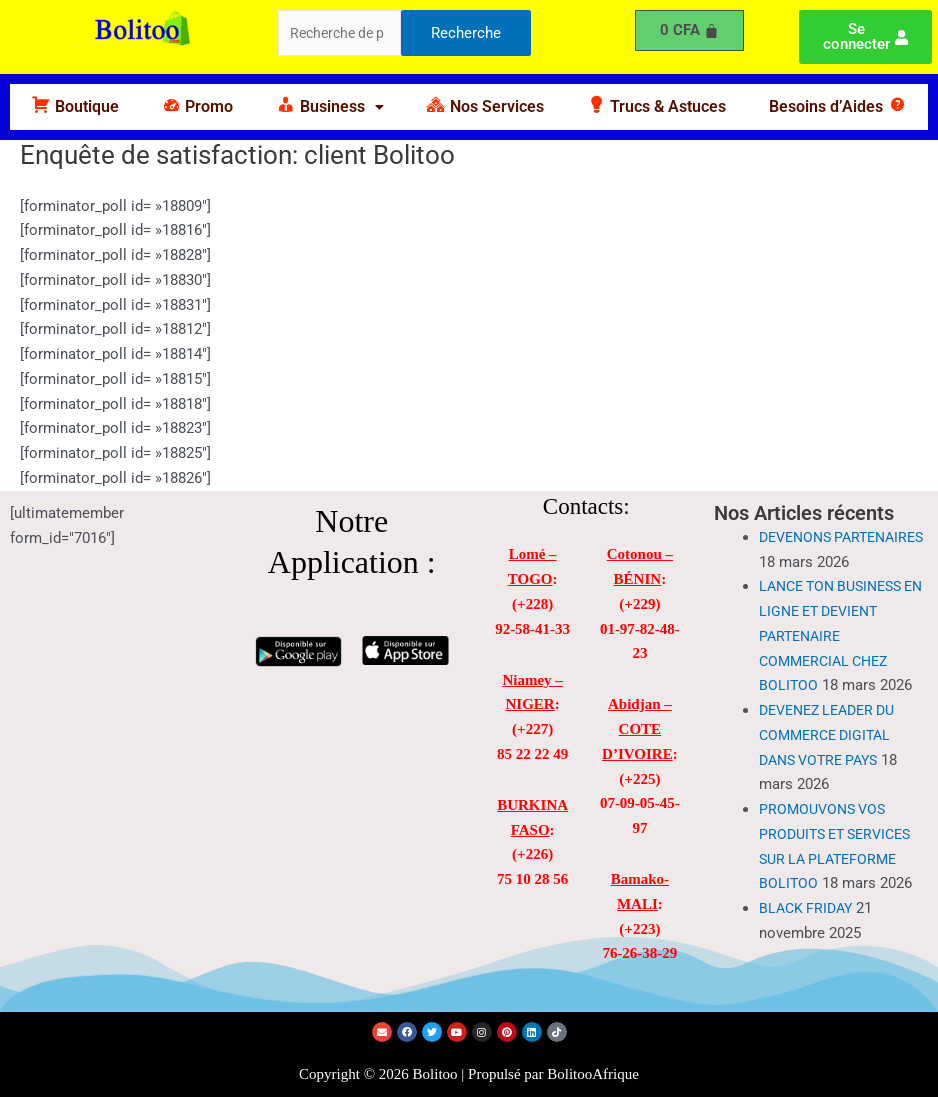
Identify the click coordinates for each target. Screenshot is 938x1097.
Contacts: (586, 506)
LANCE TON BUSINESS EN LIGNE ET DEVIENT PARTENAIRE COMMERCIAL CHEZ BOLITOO (837, 660)
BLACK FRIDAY (808, 933)
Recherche (466, 34)
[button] (330, 107)
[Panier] (690, 30)
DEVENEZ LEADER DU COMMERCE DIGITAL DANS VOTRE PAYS (834, 760)
